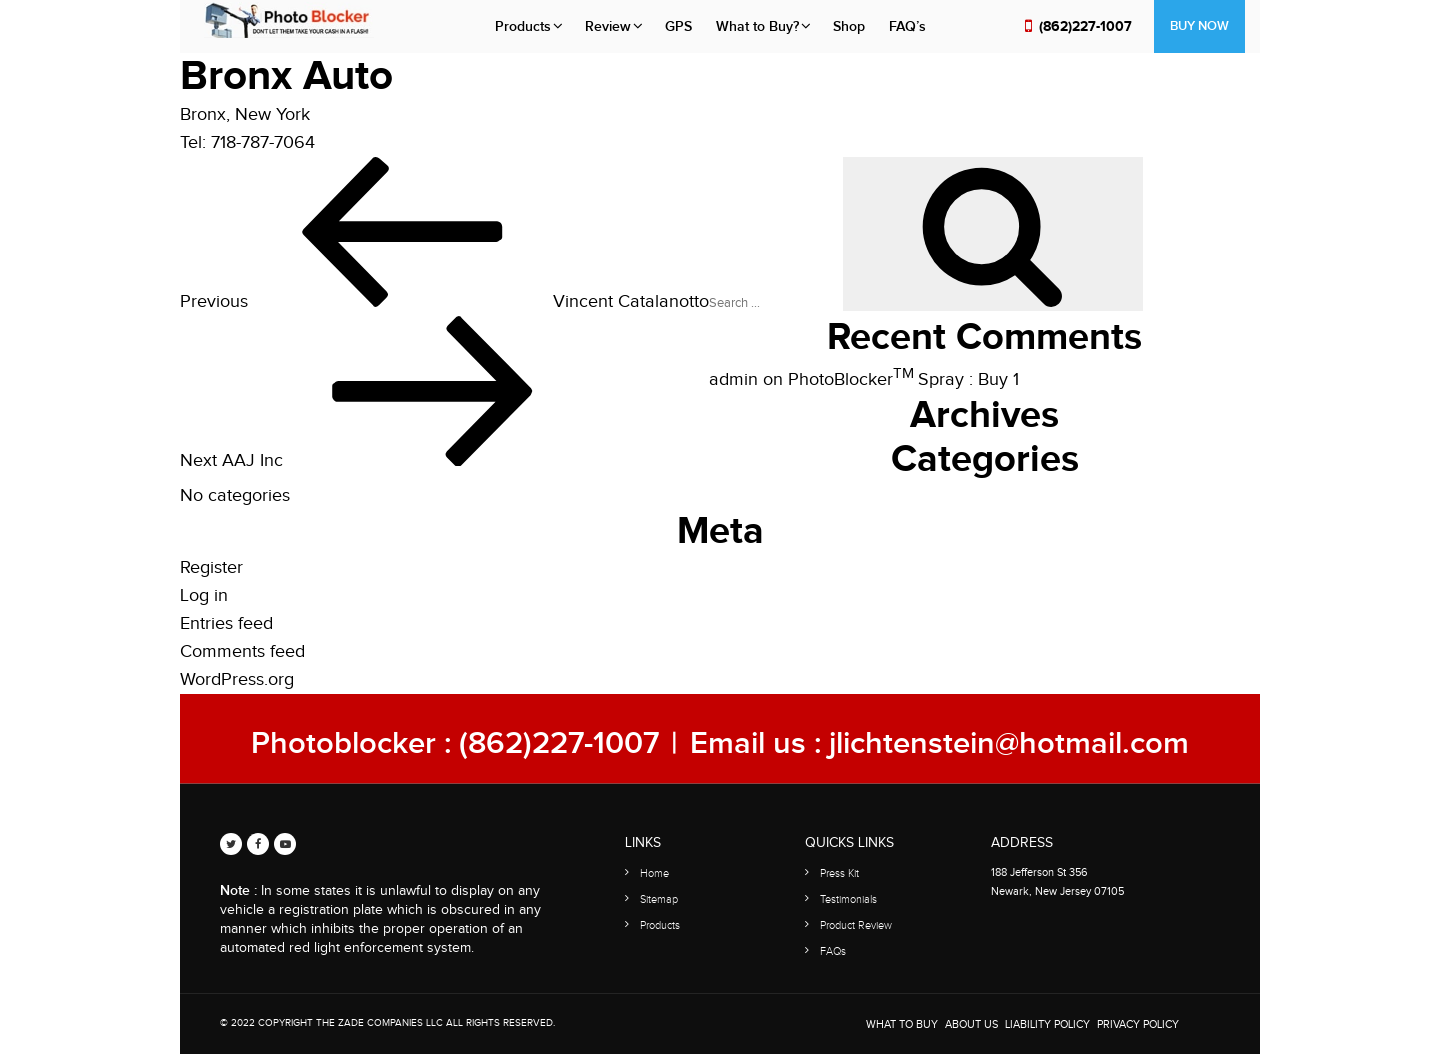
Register (211, 567)
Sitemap (659, 899)
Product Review (856, 925)
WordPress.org (237, 679)
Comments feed (242, 651)
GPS (678, 26)
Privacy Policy (1138, 1024)
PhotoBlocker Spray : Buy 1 (903, 379)
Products (523, 26)
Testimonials (848, 899)
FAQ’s (907, 26)
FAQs (833, 951)
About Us (971, 1024)
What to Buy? (757, 26)
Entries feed (226, 623)
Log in (204, 595)
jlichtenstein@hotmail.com (1009, 743)
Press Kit (839, 873)
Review (608, 26)
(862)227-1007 (1085, 26)
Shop (849, 26)
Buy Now (1199, 26)
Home (654, 873)
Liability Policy (1047, 1024)
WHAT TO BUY (902, 1024)
